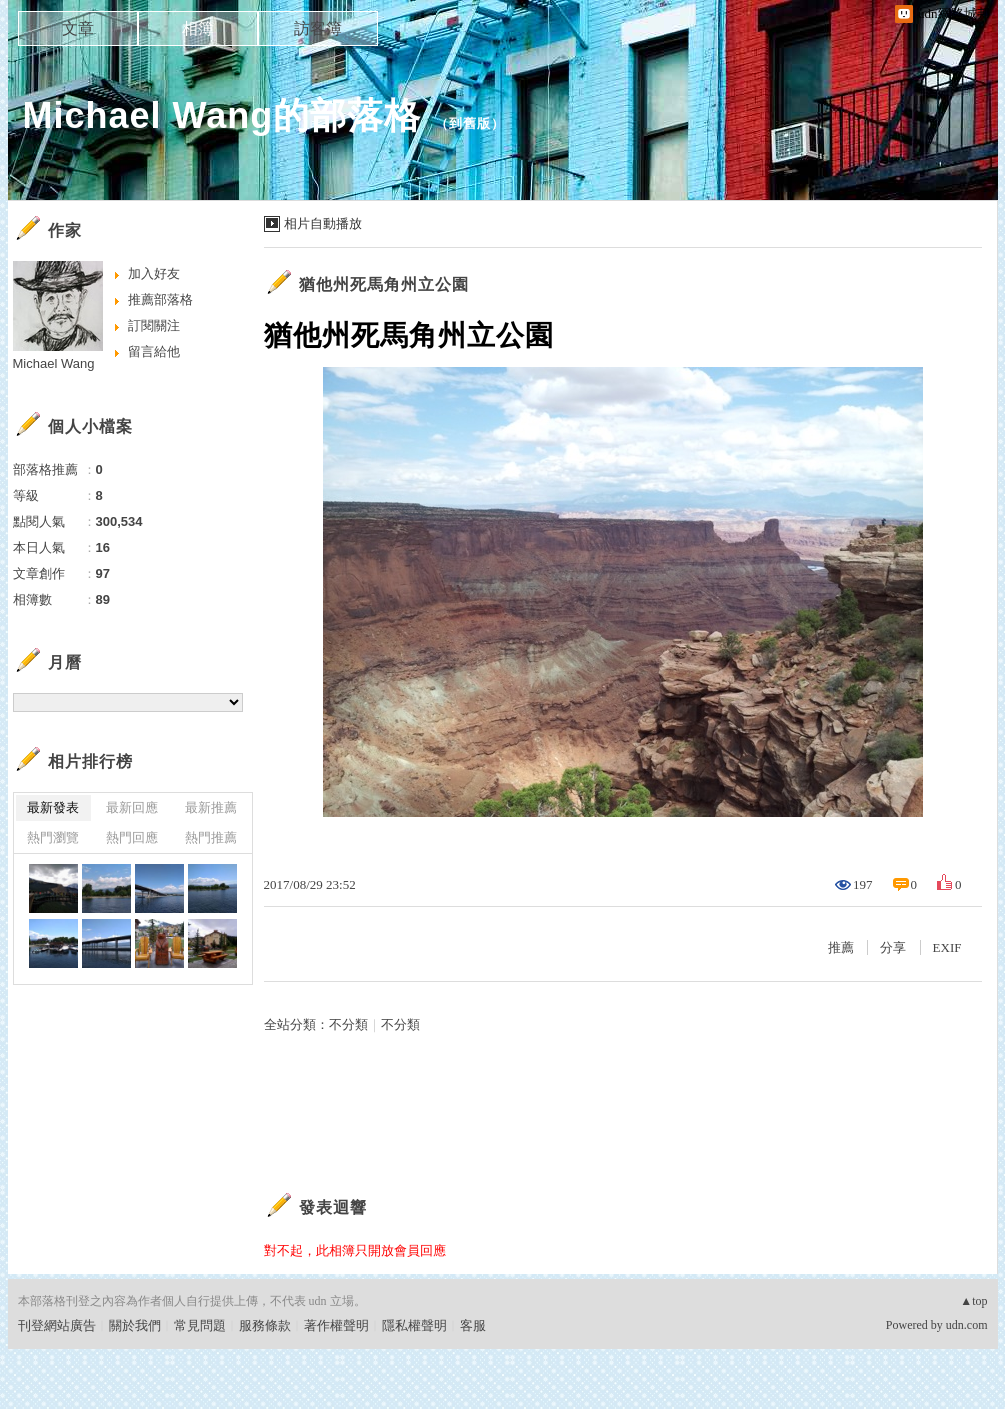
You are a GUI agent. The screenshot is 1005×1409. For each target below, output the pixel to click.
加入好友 (154, 273)
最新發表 (53, 807)
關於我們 (135, 1325)
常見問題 (200, 1325)
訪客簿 (318, 28)
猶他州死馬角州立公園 (384, 284)
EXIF (947, 947)
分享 (893, 947)
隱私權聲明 (414, 1325)
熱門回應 (132, 837)
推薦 (841, 947)
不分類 (348, 1024)
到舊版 (470, 123)
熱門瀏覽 (53, 837)
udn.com (967, 1325)
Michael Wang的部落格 (222, 115)
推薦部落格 (160, 299)
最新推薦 (211, 807)
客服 (473, 1325)
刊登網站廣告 (57, 1325)
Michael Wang (54, 363)
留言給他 (154, 351)
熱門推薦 (211, 837)
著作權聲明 (336, 1325)
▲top (973, 1301)
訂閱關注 (154, 325)
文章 (78, 28)
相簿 (198, 28)
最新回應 (132, 807)
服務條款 (265, 1325)
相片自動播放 (323, 223)
